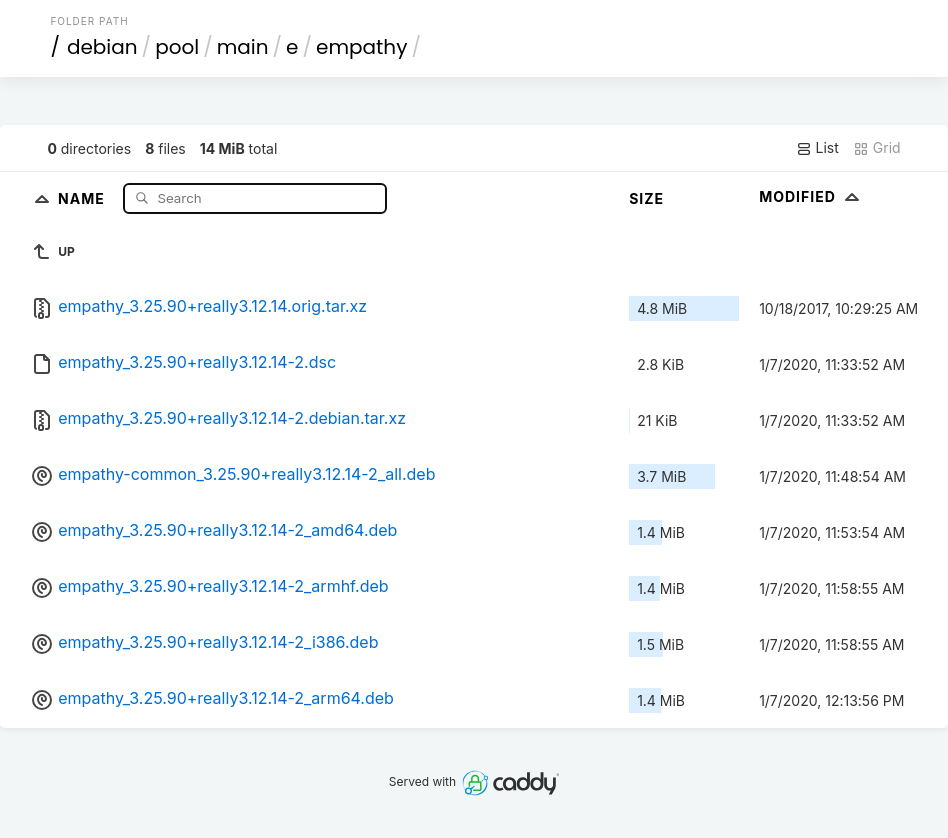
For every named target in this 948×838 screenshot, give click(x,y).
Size (646, 198)
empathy (361, 47)
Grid (877, 148)
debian (102, 47)
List (817, 148)
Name (83, 197)
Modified (811, 196)
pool (177, 47)
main (243, 47)
